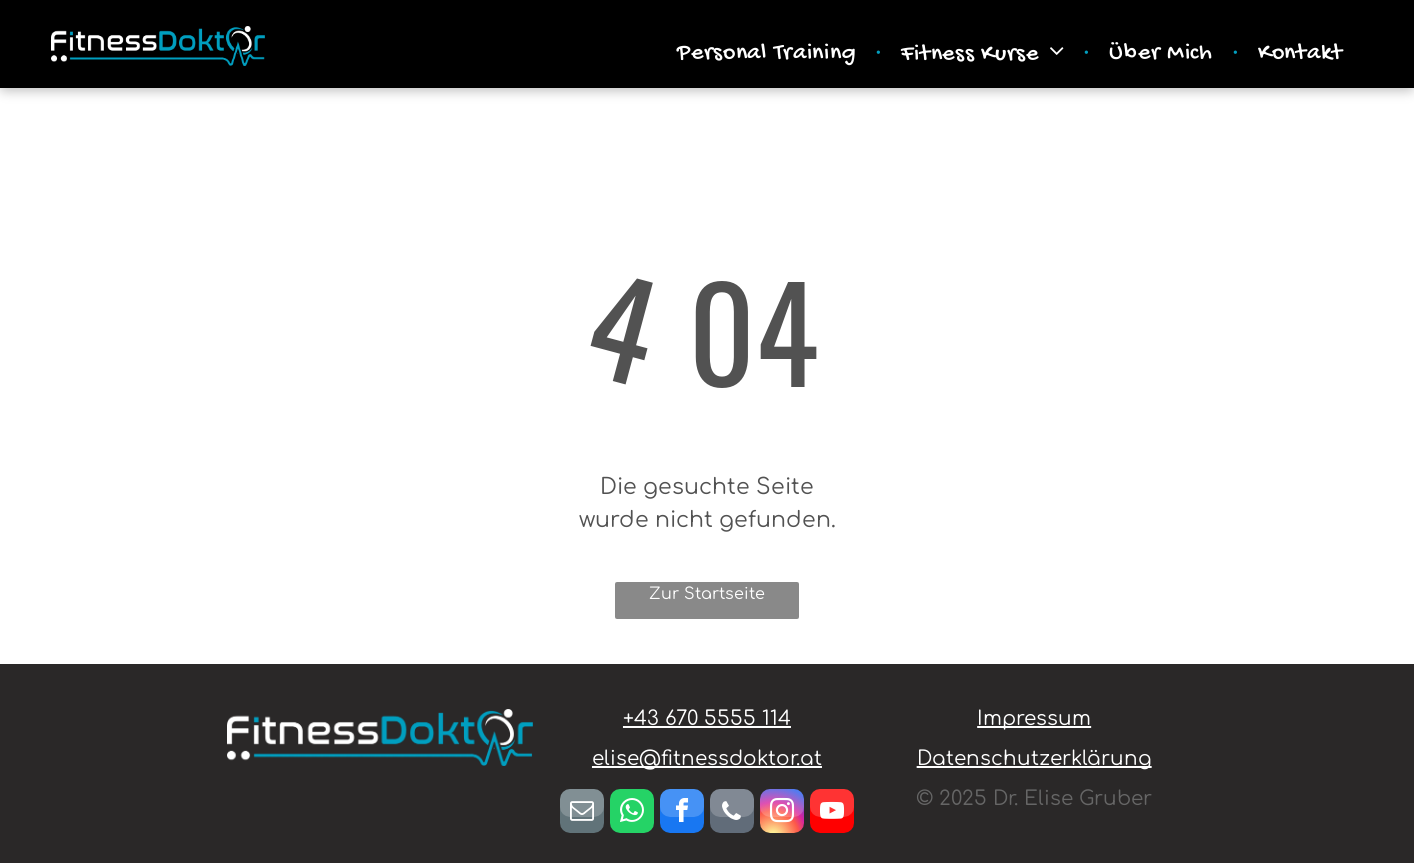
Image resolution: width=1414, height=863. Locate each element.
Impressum (1034, 718)
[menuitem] (769, 54)
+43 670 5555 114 (707, 718)
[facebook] (682, 813)
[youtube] (832, 813)
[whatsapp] (632, 813)
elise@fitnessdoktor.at (707, 758)
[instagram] (782, 813)
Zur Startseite (707, 594)
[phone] (732, 813)
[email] (582, 813)
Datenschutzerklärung (1034, 758)
